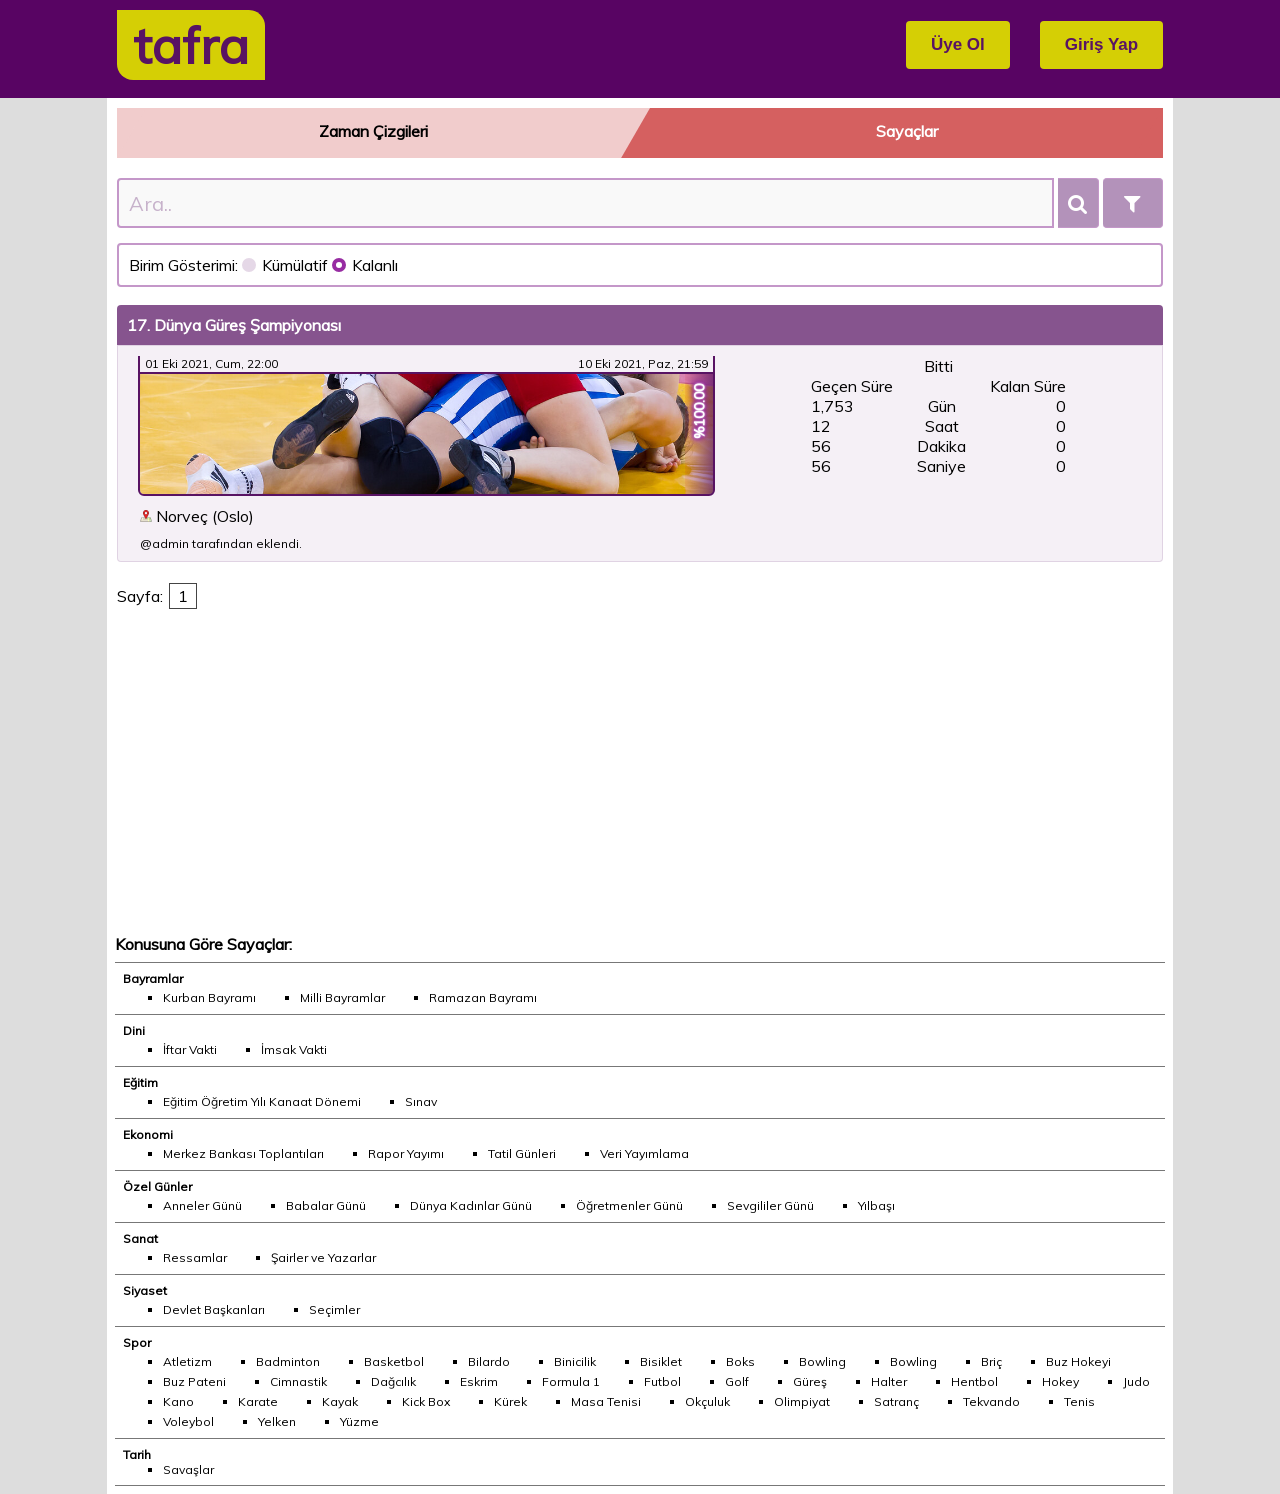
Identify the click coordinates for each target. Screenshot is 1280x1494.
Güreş (810, 1381)
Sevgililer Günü (770, 1205)
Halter (889, 1381)
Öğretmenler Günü (629, 1205)
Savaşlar (188, 1469)
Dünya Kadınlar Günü (471, 1205)
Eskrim (479, 1381)
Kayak (340, 1401)
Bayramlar (153, 978)
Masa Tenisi (606, 1401)
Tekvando (991, 1401)
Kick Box (426, 1401)
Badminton (288, 1361)
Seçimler (334, 1309)
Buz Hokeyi (1078, 1361)
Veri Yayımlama (644, 1153)
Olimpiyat (802, 1401)
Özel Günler (157, 1186)
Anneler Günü (202, 1205)
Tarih (137, 1454)
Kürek (510, 1401)
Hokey (1060, 1381)
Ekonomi (148, 1134)
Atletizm (187, 1361)
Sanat (140, 1238)
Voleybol (188, 1421)
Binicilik (575, 1361)
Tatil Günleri (522, 1153)
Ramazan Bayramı (483, 997)
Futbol (662, 1381)
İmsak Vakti (294, 1049)
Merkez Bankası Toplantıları (243, 1153)
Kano (178, 1401)
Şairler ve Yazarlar (323, 1257)
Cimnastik (298, 1381)
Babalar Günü (326, 1205)
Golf (737, 1381)
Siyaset (145, 1290)
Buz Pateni (194, 1381)
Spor (137, 1342)
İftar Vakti (190, 1049)
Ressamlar (195, 1257)
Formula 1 (571, 1381)
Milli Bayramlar (342, 997)
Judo (1136, 1381)
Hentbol (974, 1381)
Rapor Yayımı (406, 1153)
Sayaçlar (907, 131)
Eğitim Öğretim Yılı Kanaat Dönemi (262, 1101)
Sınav (421, 1101)
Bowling (822, 1361)
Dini (134, 1030)
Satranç (896, 1401)
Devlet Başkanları (214, 1309)
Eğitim (140, 1082)
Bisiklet (661, 1361)
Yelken (277, 1421)
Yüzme (359, 1421)
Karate (258, 1401)
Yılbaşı (876, 1205)
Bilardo (489, 1361)
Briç (991, 1361)
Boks (740, 1361)
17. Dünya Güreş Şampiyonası (234, 325)
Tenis (1079, 1401)
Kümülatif (287, 265)
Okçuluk (707, 1401)
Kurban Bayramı (209, 997)
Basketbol (394, 1361)
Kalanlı (365, 265)
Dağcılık (393, 1381)
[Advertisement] (640, 778)
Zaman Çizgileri (373, 131)
